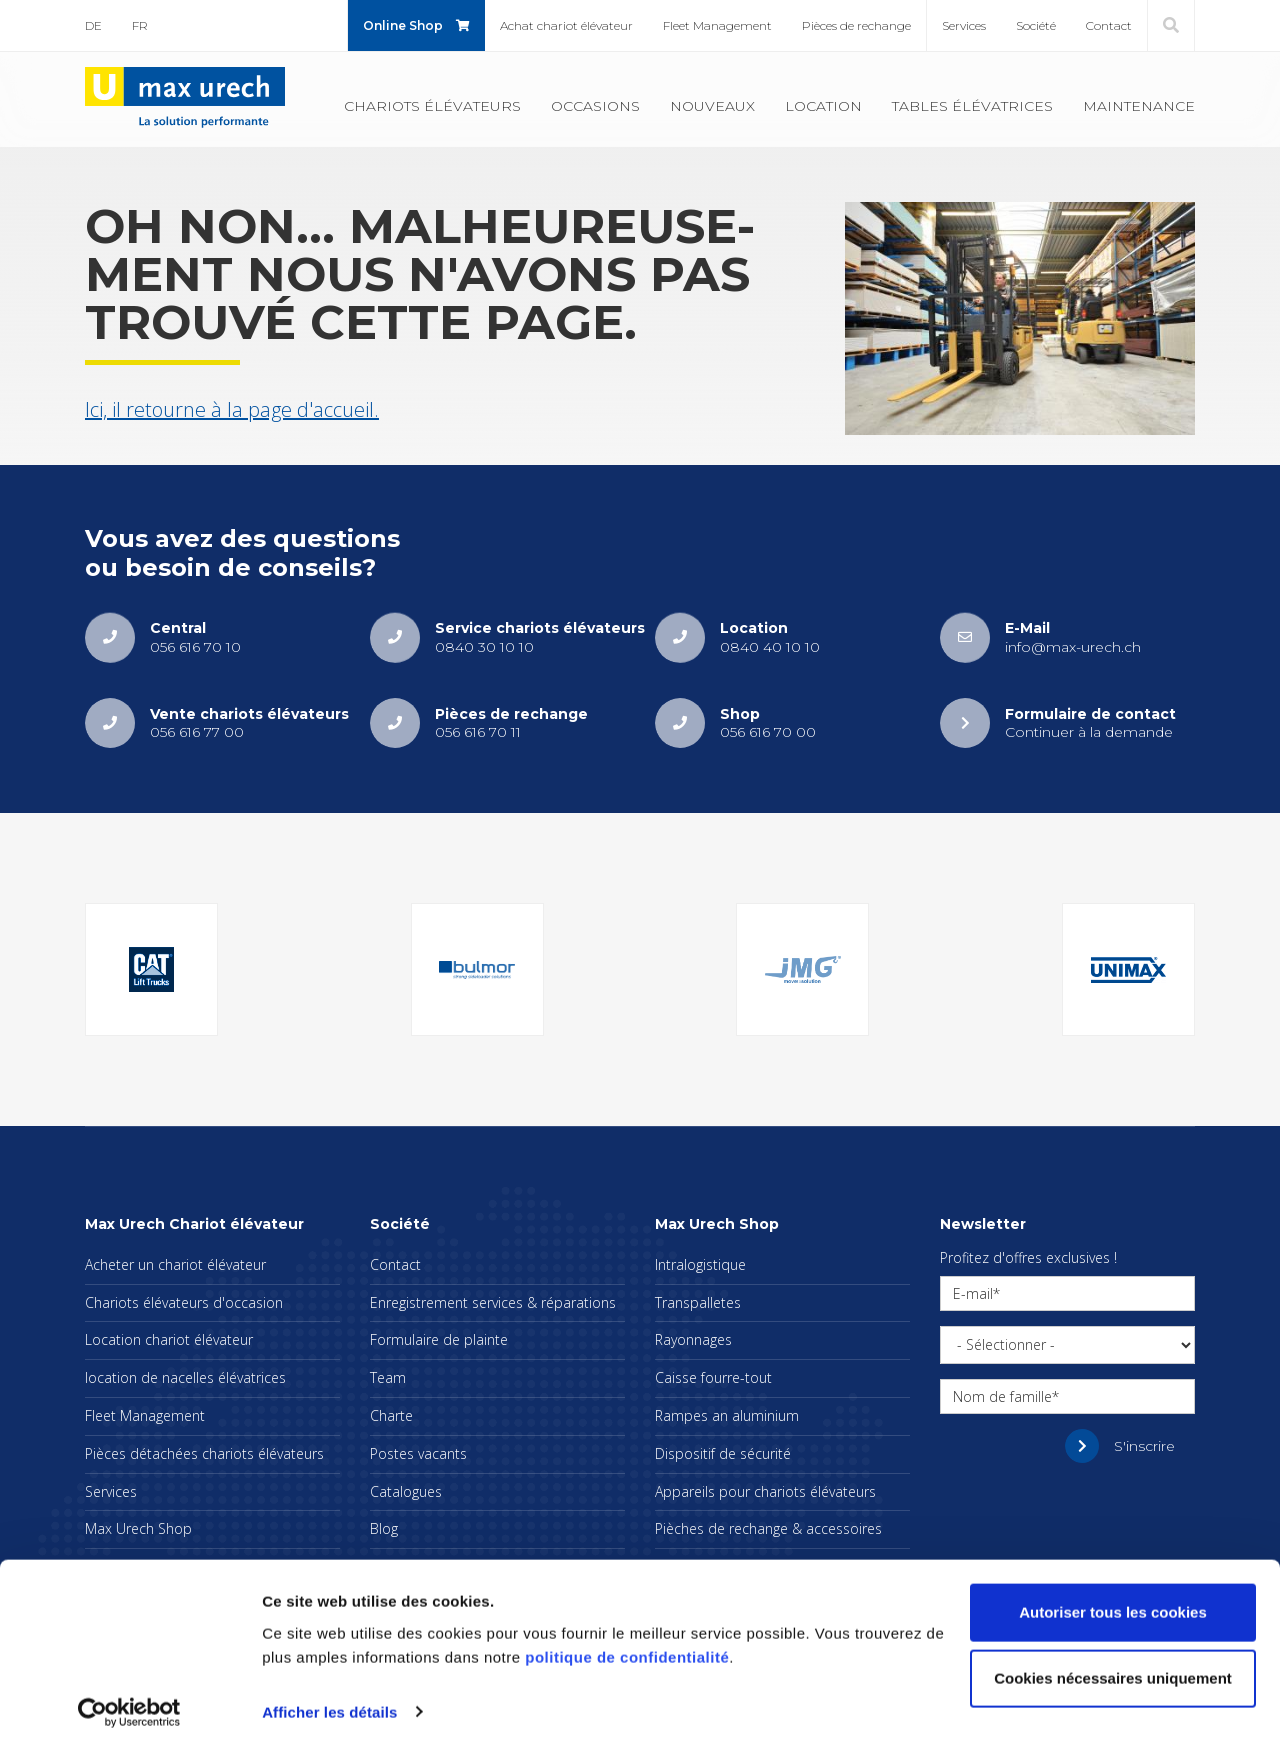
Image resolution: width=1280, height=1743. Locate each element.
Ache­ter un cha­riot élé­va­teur (175, 1264)
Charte (391, 1415)
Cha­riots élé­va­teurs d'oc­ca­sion (184, 1302)
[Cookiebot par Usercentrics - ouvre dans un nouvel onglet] (129, 1704)
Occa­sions (595, 106)
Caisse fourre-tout (713, 1377)
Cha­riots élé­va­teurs (432, 106)
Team (388, 1377)
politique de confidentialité (627, 1648)
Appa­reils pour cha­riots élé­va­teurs (765, 1491)
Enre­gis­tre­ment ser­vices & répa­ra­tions (493, 1302)
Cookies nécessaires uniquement (1113, 1669)
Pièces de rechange (856, 25)
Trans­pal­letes (698, 1302)
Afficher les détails (329, 1703)
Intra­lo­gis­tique (700, 1264)
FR (140, 25)
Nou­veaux (712, 106)
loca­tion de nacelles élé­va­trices (185, 1377)
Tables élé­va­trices (972, 106)
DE (93, 25)
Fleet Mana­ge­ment (717, 25)
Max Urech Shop (138, 1528)
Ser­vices (964, 25)
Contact (1109, 25)
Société (1036, 25)
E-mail (973, 1293)
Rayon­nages (693, 1339)
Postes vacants (418, 1453)
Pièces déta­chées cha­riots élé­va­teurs (204, 1453)
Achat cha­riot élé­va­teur (566, 25)
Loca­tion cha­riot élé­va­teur (169, 1339)
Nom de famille (1002, 1396)
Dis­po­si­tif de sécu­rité (723, 1453)
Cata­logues (406, 1491)
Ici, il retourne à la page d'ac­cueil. (232, 409)
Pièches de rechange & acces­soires (768, 1528)
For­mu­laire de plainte (439, 1339)
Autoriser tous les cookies (1113, 1604)
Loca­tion (823, 106)
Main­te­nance (1139, 106)
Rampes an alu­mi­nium (727, 1415)
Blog (384, 1528)
